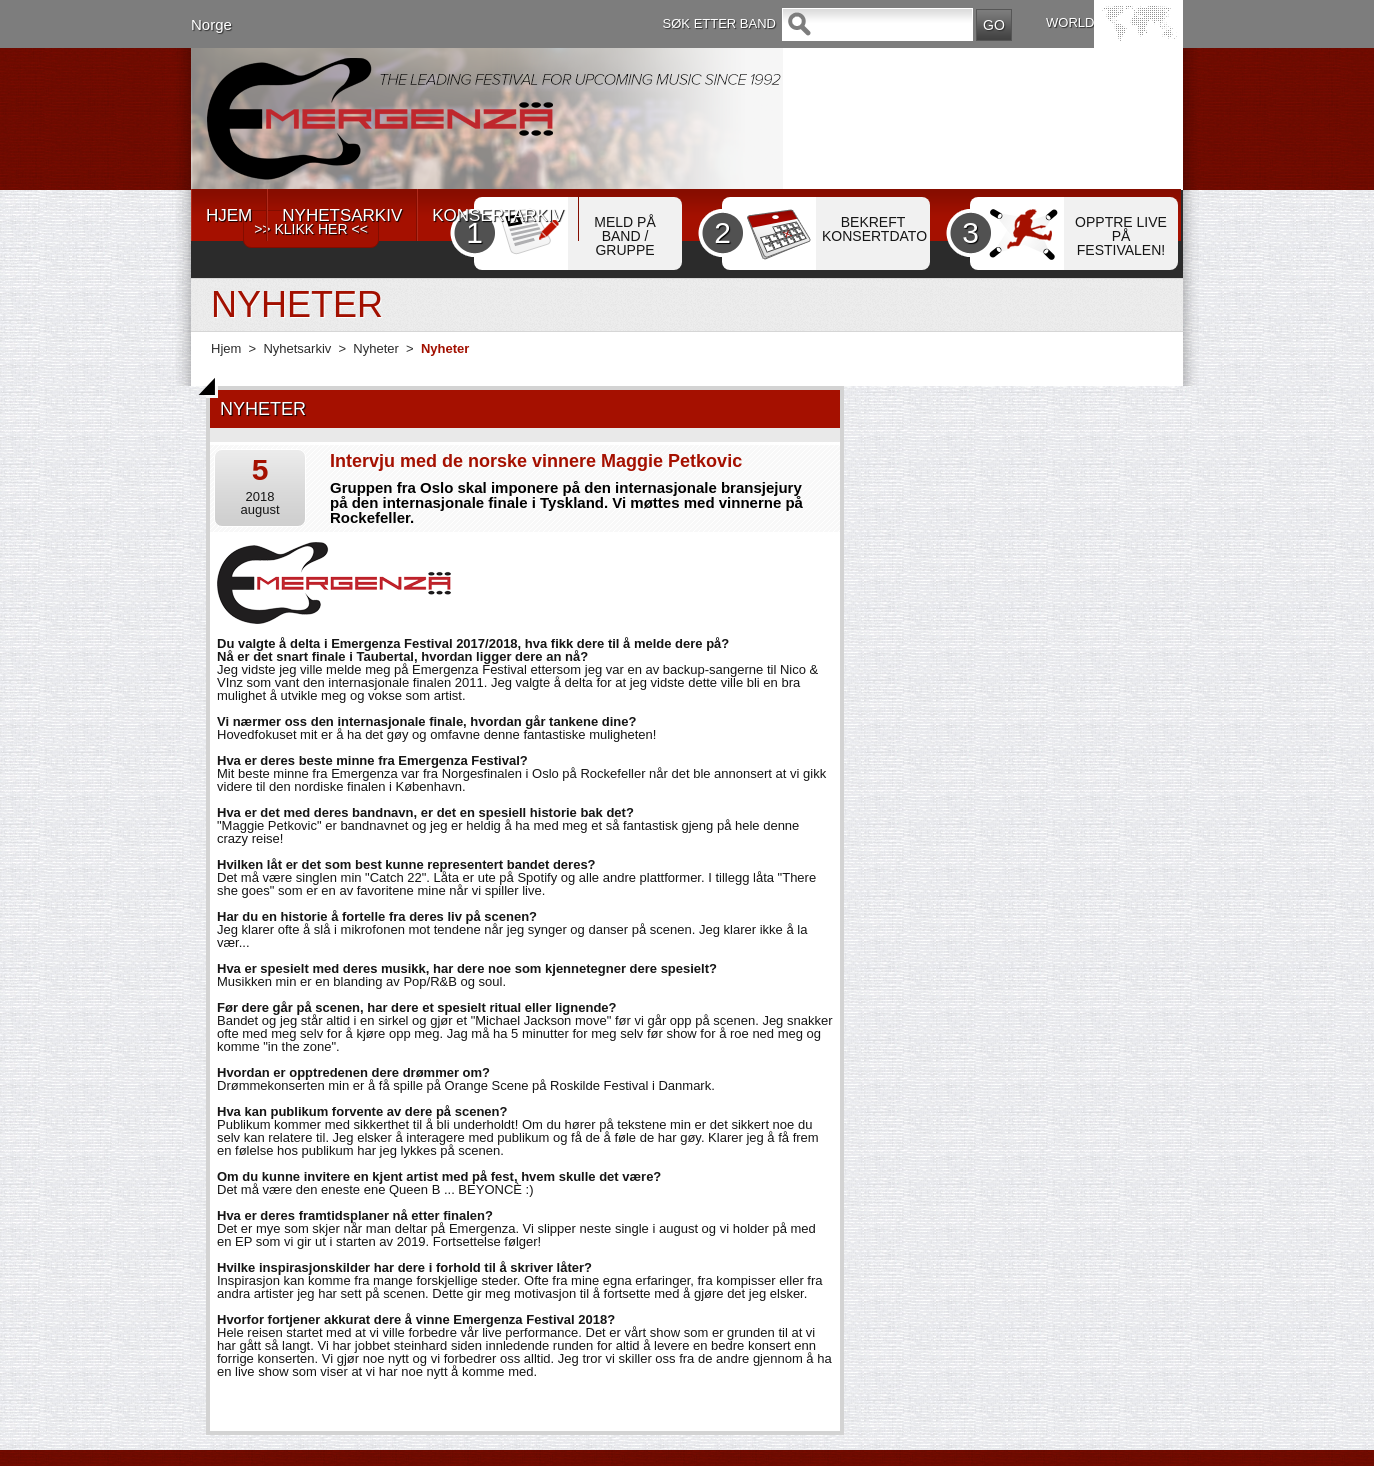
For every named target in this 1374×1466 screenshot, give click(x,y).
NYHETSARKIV (342, 215)
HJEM (229, 215)
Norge (211, 24)
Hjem (226, 348)
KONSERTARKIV (498, 215)
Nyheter (376, 348)
